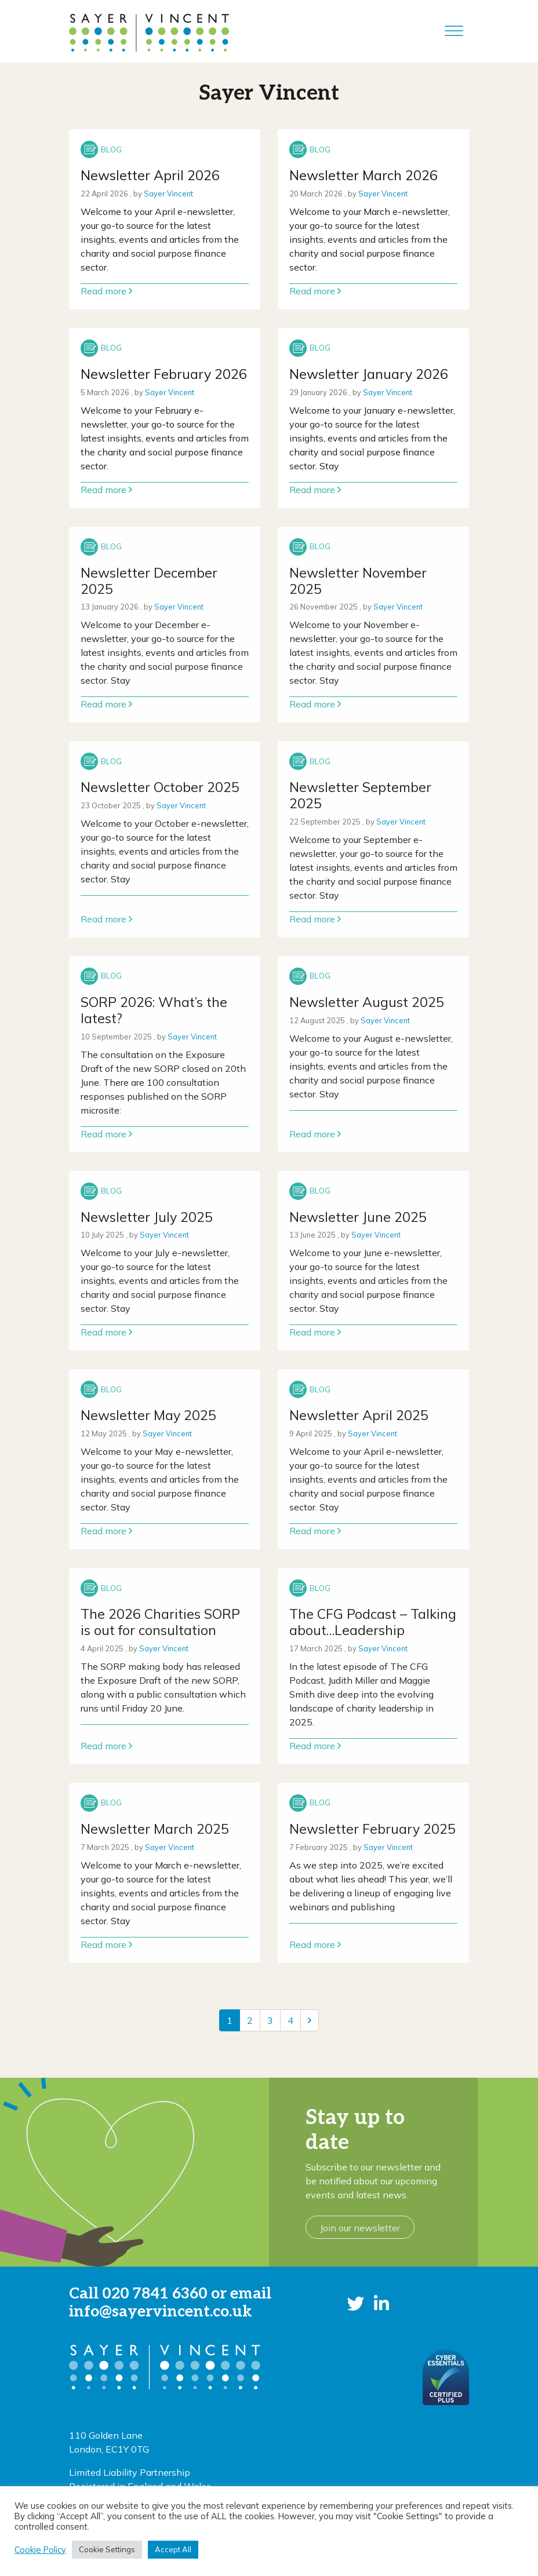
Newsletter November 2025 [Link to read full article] (358, 580)
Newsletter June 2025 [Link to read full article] (358, 1217)
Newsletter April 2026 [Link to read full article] (150, 175)
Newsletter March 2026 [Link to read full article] (363, 175)
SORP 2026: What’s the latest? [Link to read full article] (154, 1010)
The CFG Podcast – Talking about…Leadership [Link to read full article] (372, 1622)
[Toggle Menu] (454, 31)
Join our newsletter (360, 2228)
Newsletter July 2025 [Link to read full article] (147, 1217)
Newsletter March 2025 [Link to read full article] (155, 1828)
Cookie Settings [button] (107, 2549)
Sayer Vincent (168, 193)
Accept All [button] (173, 2549)
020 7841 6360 (155, 2294)
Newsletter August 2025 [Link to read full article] (366, 1002)
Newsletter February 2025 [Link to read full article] (372, 1828)
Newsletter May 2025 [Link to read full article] (148, 1415)
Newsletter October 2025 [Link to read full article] (160, 787)
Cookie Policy (40, 2550)
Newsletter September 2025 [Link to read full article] (360, 795)
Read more (106, 291)
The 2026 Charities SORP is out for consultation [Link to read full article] (160, 1622)
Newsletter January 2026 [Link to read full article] (368, 374)
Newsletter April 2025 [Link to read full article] (358, 1415)
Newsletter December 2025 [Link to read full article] (149, 580)
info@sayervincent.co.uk (160, 2312)
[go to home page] (149, 31)
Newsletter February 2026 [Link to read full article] (164, 374)
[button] (356, 2303)
